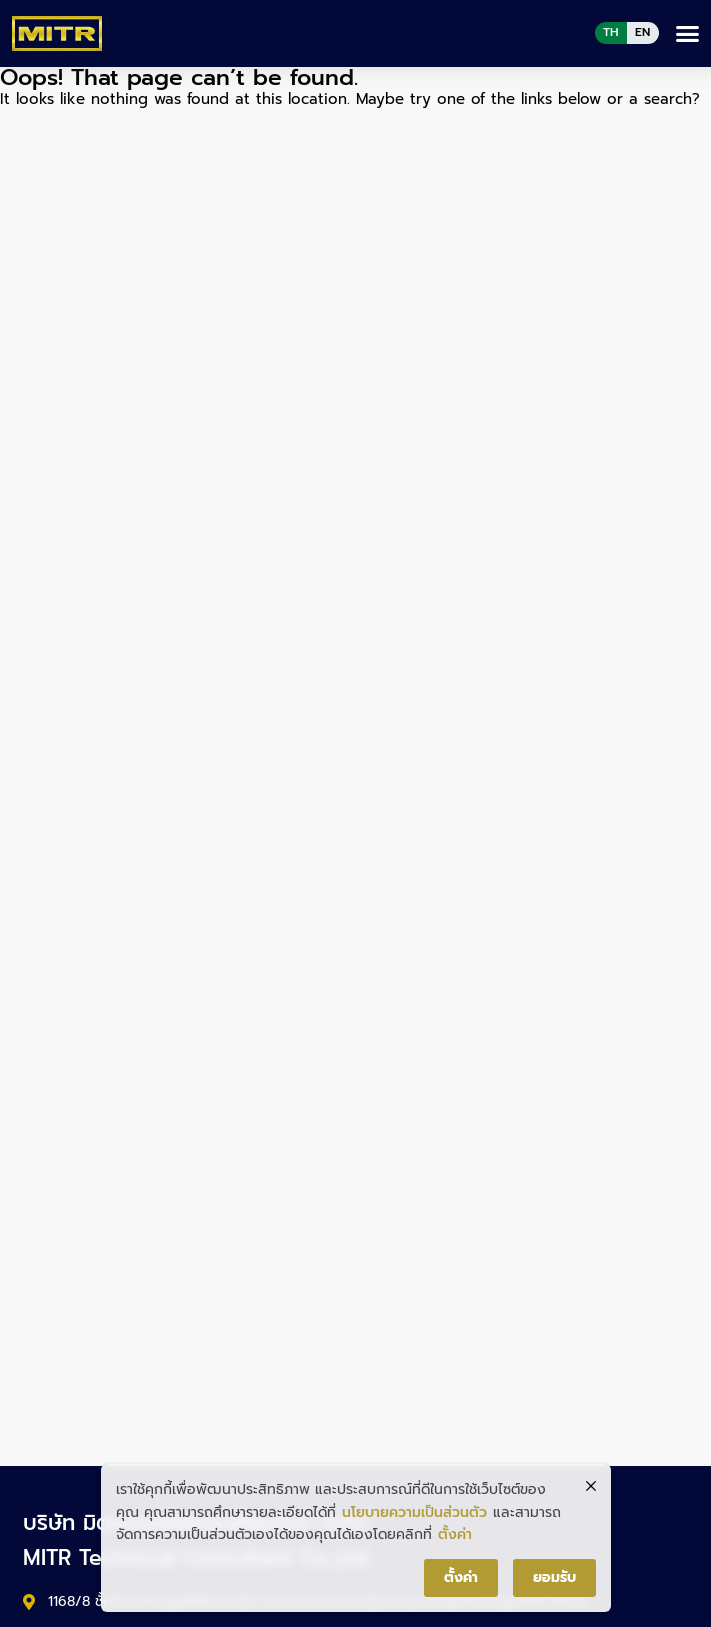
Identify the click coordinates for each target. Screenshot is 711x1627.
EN (642, 32)
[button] (688, 34)
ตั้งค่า (455, 1534)
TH (611, 32)
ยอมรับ (554, 1577)
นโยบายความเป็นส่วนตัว (414, 1512)
